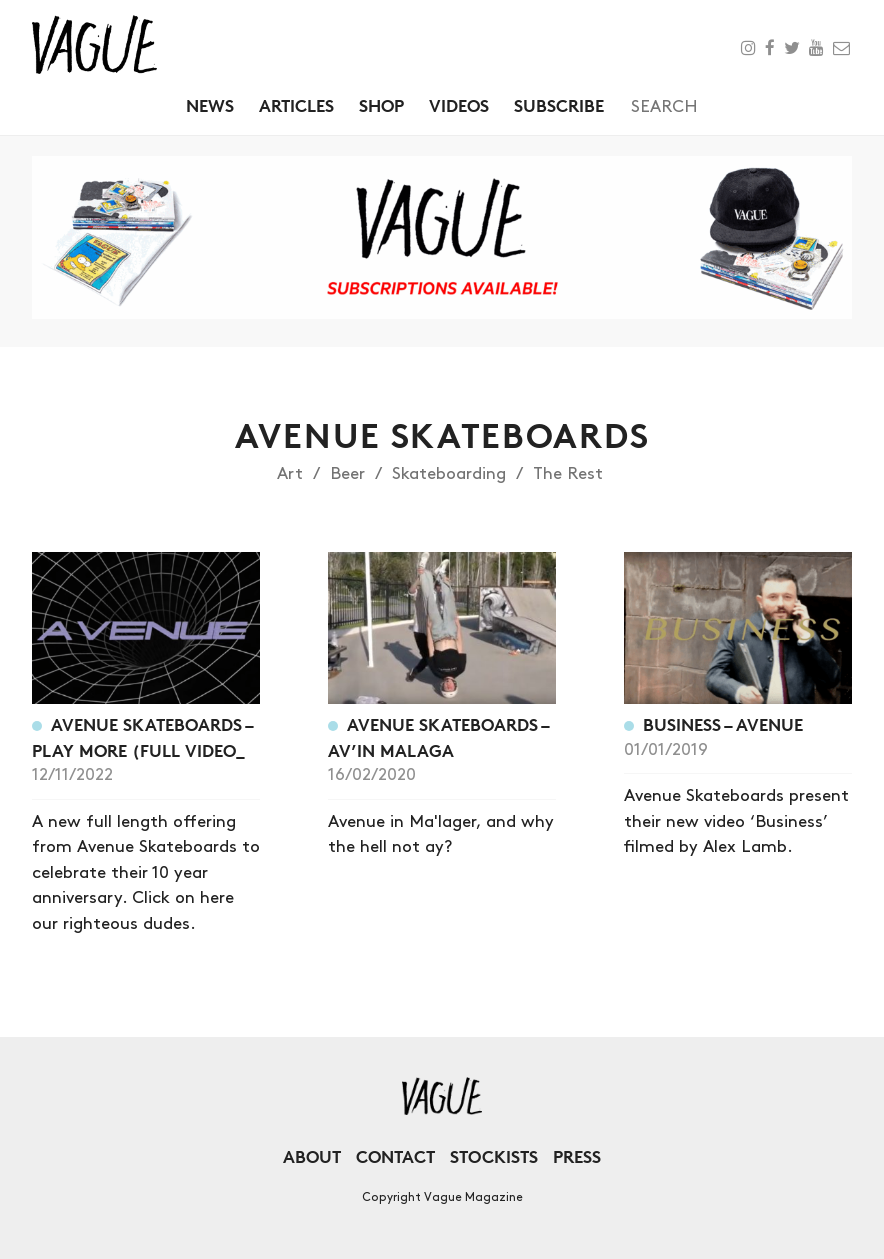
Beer (347, 474)
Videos (459, 105)
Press (577, 1156)
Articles (296, 105)
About (312, 1156)
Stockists (494, 1156)
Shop (381, 105)
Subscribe (559, 105)
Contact (395, 1156)
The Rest (568, 474)
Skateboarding (449, 474)
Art (290, 474)
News (210, 105)
